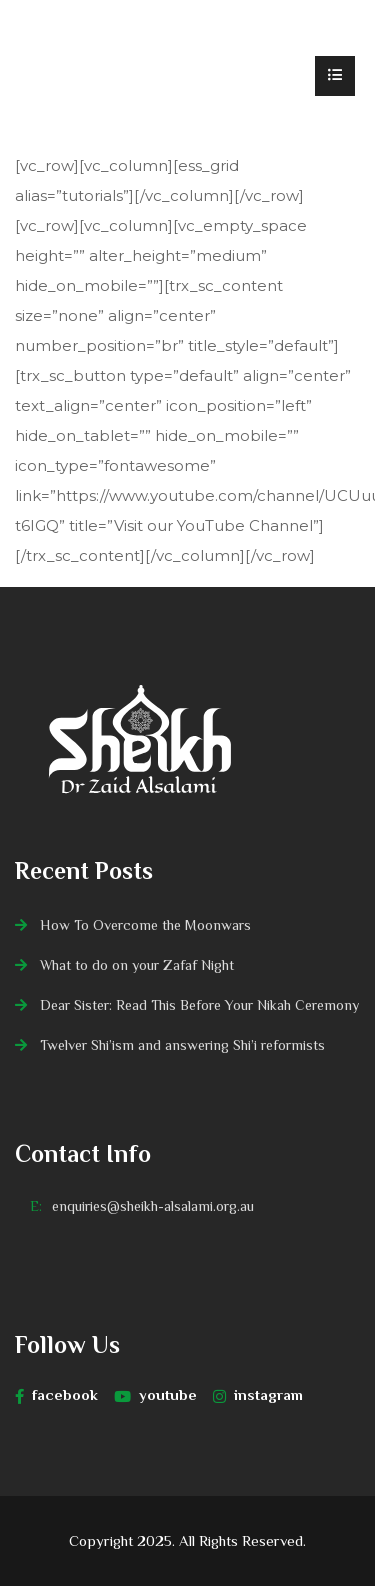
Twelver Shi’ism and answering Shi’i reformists (182, 1045)
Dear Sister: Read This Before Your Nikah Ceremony (199, 1005)
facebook (56, 1395)
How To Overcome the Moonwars (145, 925)
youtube (155, 1395)
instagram (258, 1395)
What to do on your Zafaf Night (137, 965)
